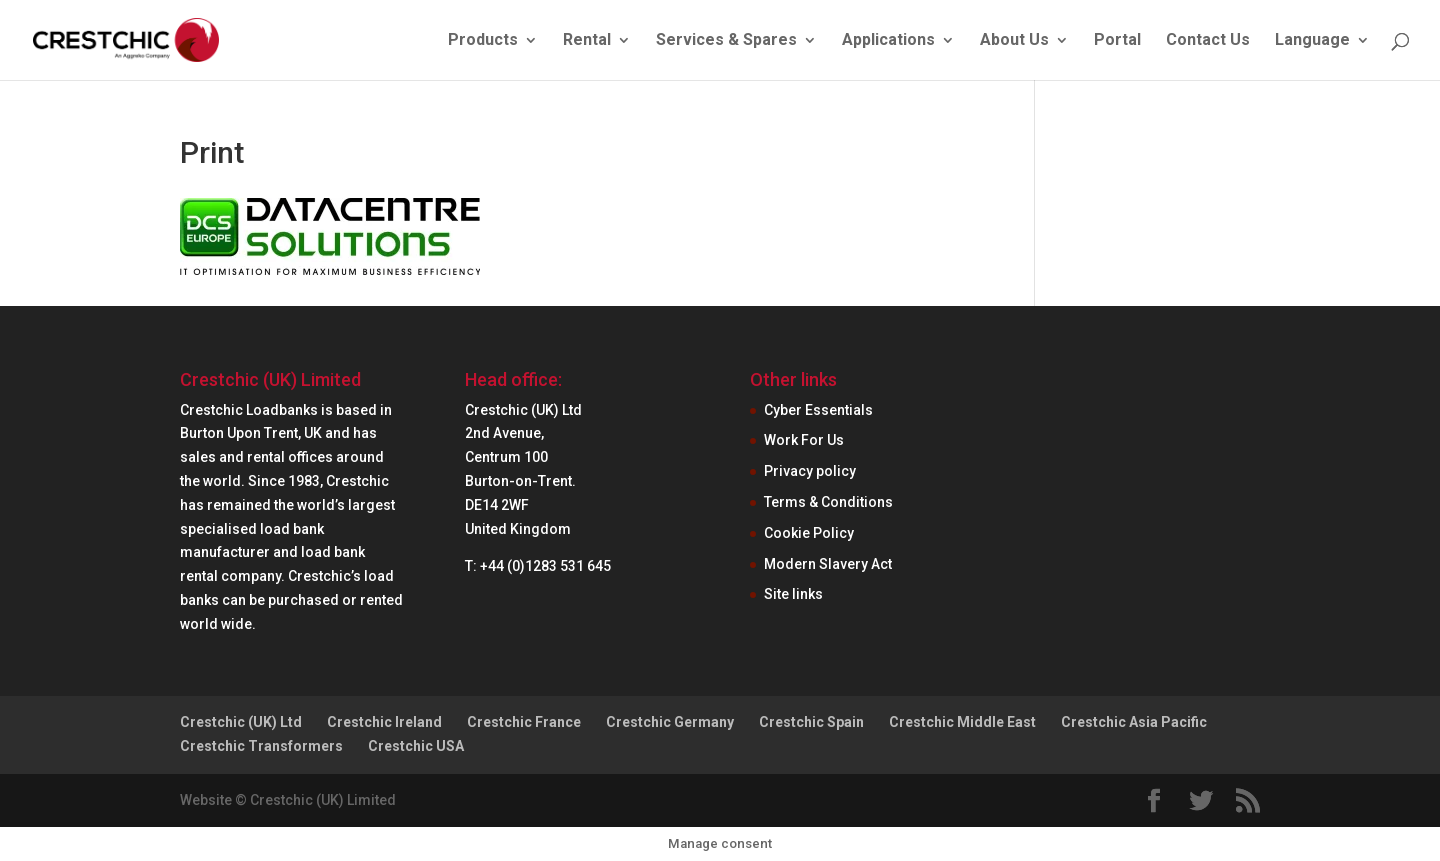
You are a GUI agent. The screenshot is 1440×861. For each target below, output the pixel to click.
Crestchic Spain (811, 722)
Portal (1117, 41)
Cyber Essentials (818, 410)
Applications (888, 41)
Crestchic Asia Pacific (1134, 722)
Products (483, 41)
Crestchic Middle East (962, 722)
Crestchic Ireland (384, 722)
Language (1312, 41)
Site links (793, 594)
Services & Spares (726, 41)
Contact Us (1208, 41)
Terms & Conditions (828, 502)
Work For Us (804, 440)
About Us (1014, 41)
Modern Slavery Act (828, 564)
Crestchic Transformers (261, 746)
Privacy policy (810, 471)
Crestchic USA (416, 746)
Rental (587, 41)
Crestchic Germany (670, 722)
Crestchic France (524, 722)
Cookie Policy (809, 533)
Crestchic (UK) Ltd (241, 722)
